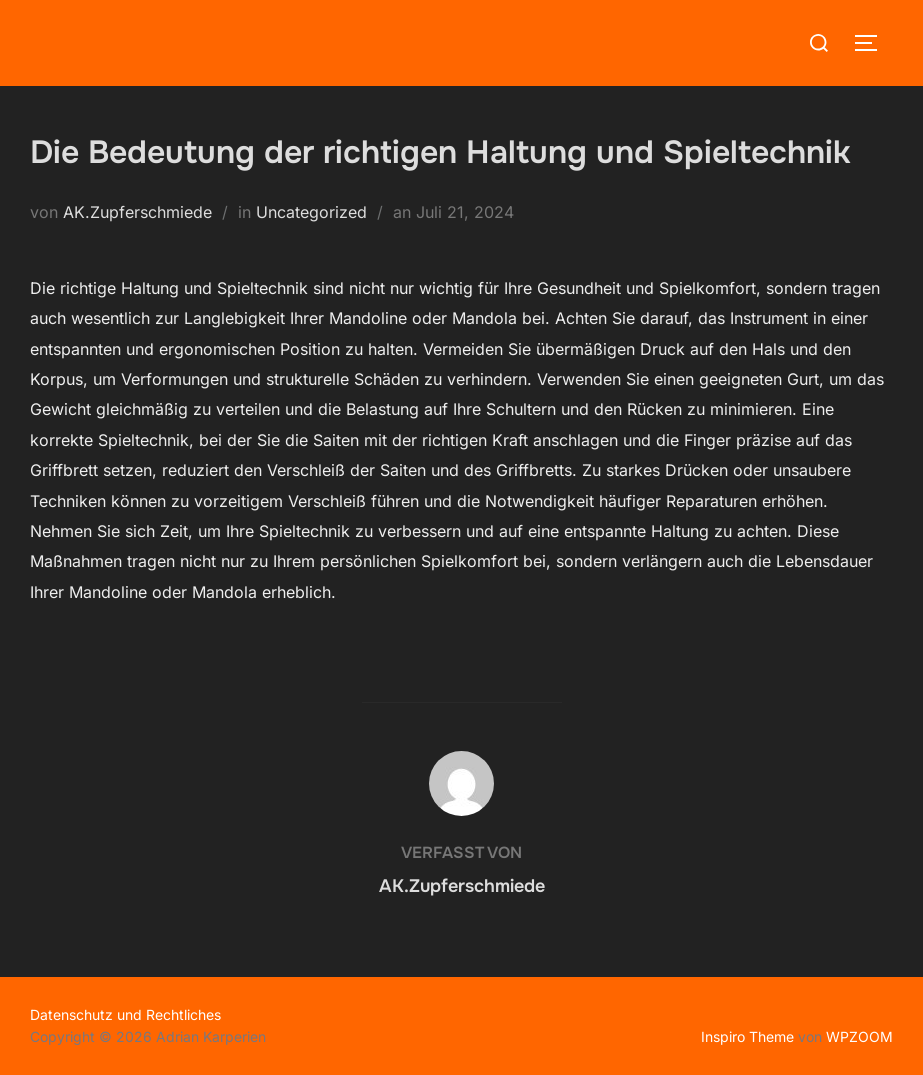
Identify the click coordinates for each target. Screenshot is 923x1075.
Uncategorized (311, 212)
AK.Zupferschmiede (137, 212)
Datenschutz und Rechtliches (125, 1014)
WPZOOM (859, 1036)
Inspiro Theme (747, 1036)
